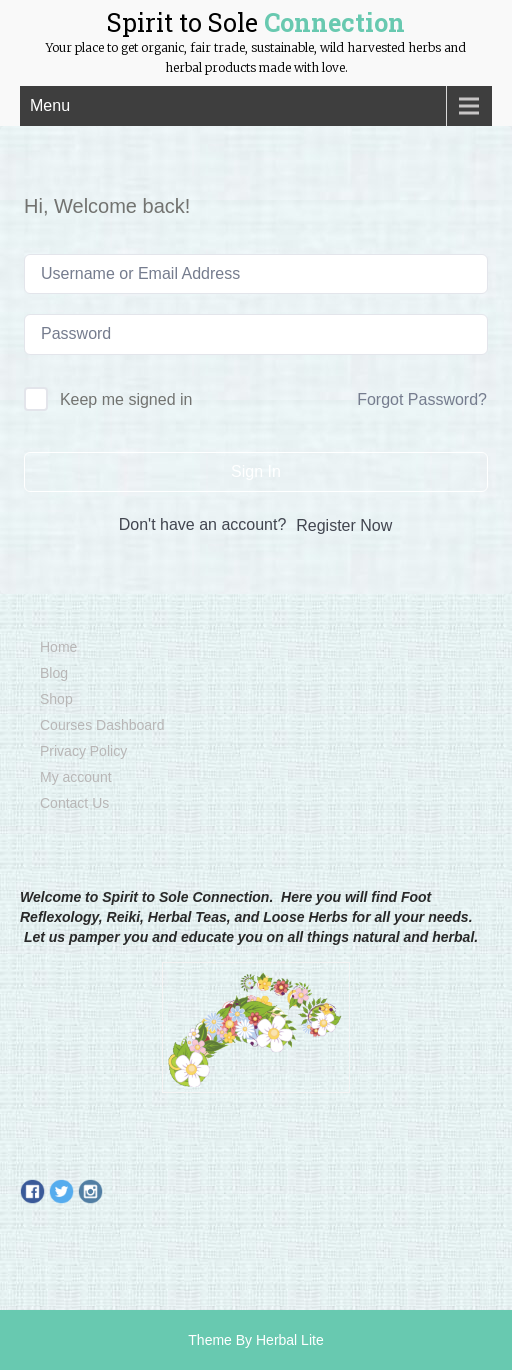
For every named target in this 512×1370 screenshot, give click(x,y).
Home (58, 647)
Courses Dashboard (102, 725)
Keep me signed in (126, 399)
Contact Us (74, 803)
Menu (50, 105)
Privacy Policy (83, 751)
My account (76, 777)
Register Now (344, 525)
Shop (56, 699)
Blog (54, 673)
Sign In (256, 471)
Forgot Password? (422, 399)
